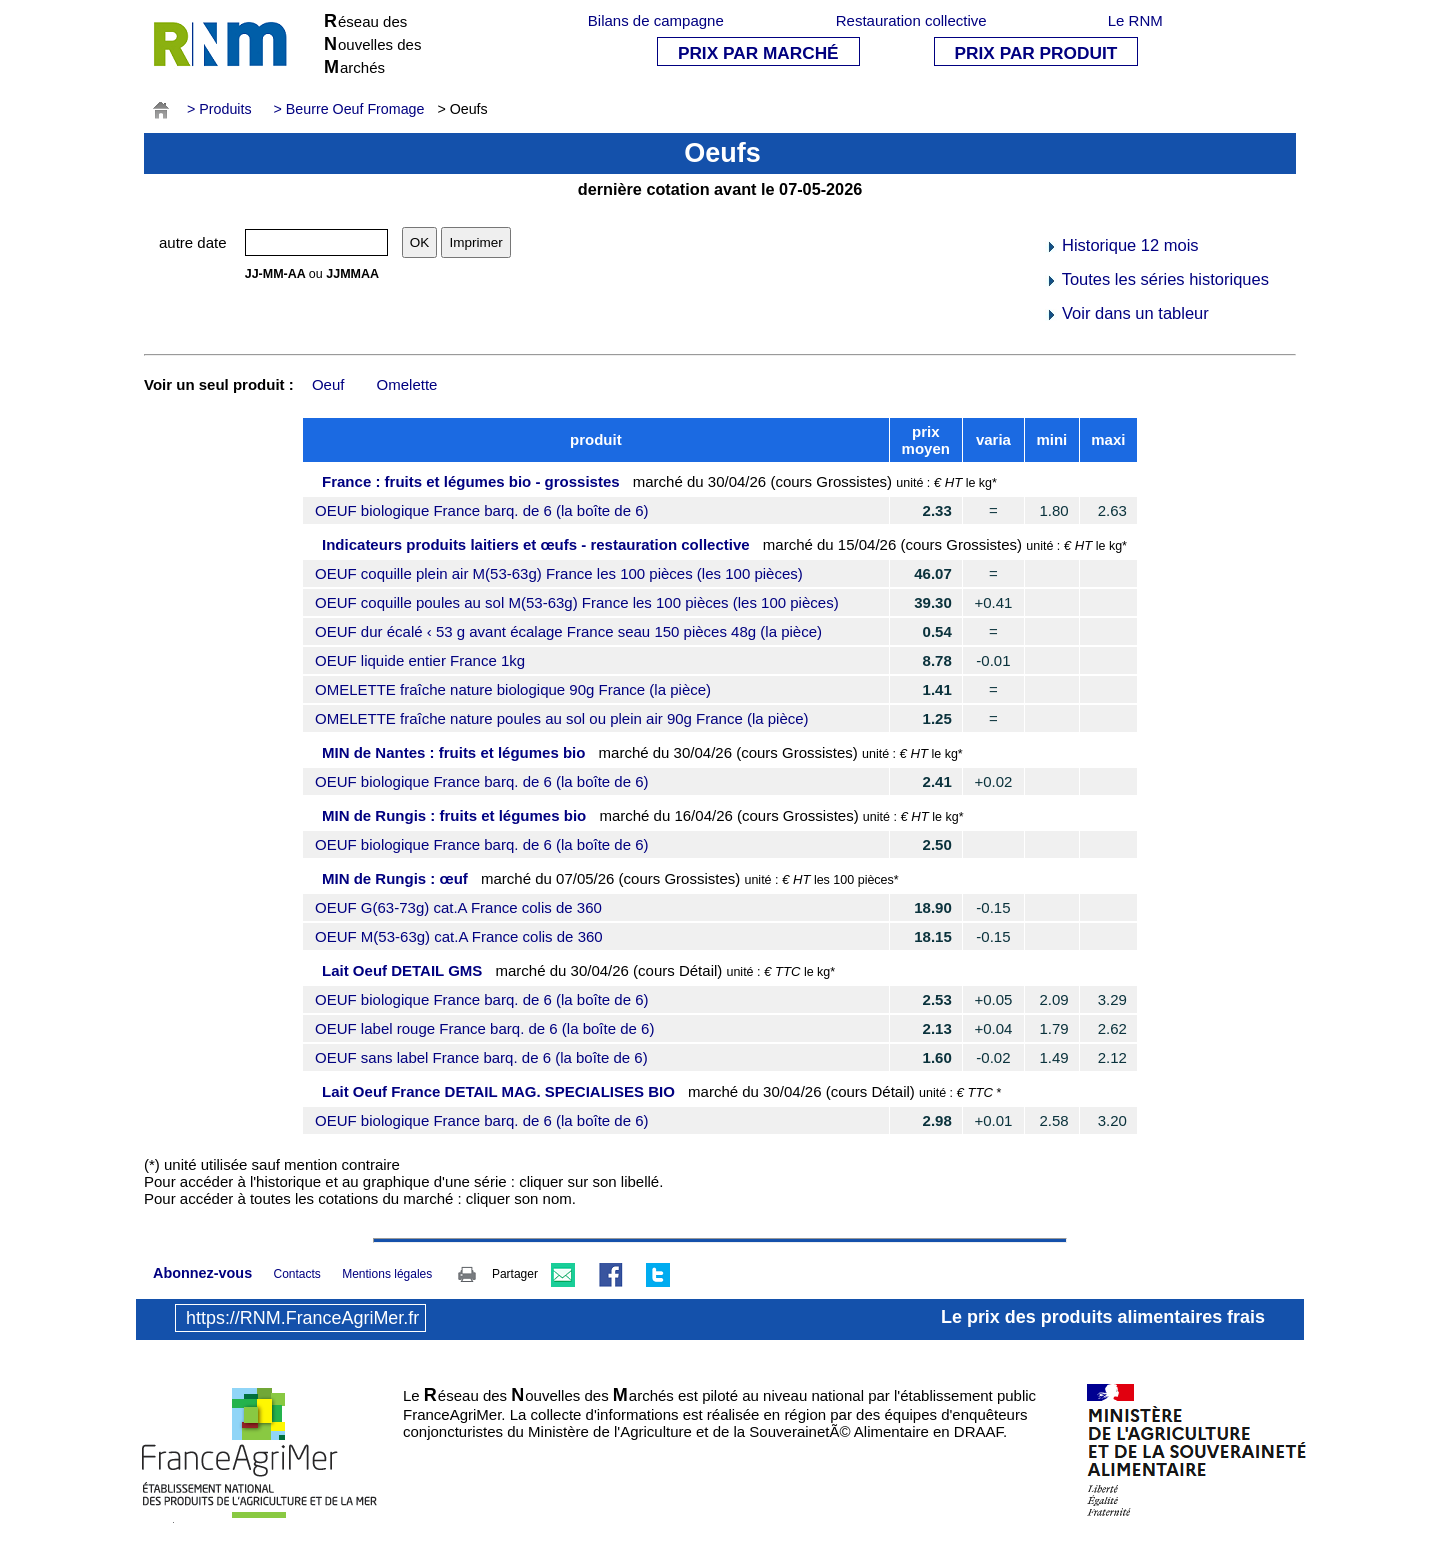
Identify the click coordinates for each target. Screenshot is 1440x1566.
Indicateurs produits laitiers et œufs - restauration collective (536, 544)
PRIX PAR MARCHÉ (758, 53)
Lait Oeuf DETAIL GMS (402, 970)
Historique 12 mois (1121, 245)
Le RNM (1135, 20)
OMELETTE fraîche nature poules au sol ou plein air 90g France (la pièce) (562, 718)
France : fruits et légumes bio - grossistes (471, 481)
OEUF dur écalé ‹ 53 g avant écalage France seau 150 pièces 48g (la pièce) (568, 631)
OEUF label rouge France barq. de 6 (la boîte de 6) (484, 1028)
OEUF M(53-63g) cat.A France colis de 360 (459, 936)
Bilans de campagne (656, 20)
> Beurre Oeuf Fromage (349, 109)
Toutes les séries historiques (1157, 279)
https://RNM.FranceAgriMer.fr (302, 1318)
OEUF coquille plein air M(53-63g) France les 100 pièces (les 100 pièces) (559, 573)
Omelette (407, 384)
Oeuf (328, 384)
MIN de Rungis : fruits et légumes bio (454, 815)
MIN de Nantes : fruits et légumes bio (453, 752)
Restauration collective (911, 20)
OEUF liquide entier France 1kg (420, 660)
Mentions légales (387, 1274)
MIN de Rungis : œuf (395, 878)
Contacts (296, 1274)
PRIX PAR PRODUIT (1036, 53)
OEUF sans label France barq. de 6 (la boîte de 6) (481, 1057)
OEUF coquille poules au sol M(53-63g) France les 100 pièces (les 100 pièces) (577, 602)
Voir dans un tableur (1126, 313)
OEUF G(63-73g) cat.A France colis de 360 (458, 907)
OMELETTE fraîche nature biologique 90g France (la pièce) (513, 689)
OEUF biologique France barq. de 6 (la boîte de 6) (482, 510)
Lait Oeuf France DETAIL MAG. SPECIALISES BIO (498, 1091)
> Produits (219, 109)
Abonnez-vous (202, 1273)
